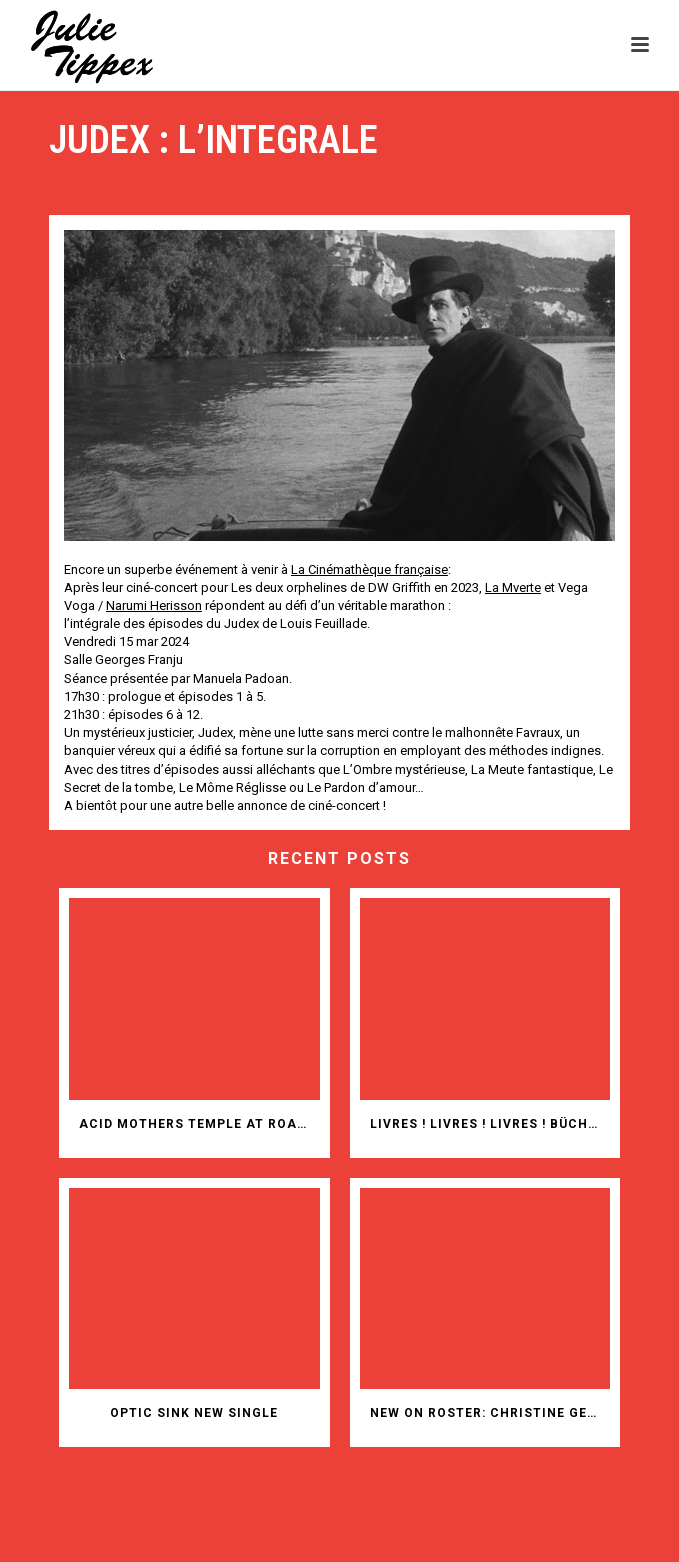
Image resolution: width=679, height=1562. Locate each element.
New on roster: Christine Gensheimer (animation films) (490, 1413)
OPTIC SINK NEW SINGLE (194, 1413)
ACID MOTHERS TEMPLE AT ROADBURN (199, 1124)
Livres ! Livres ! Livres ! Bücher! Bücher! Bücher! (490, 1124)
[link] (369, 569)
